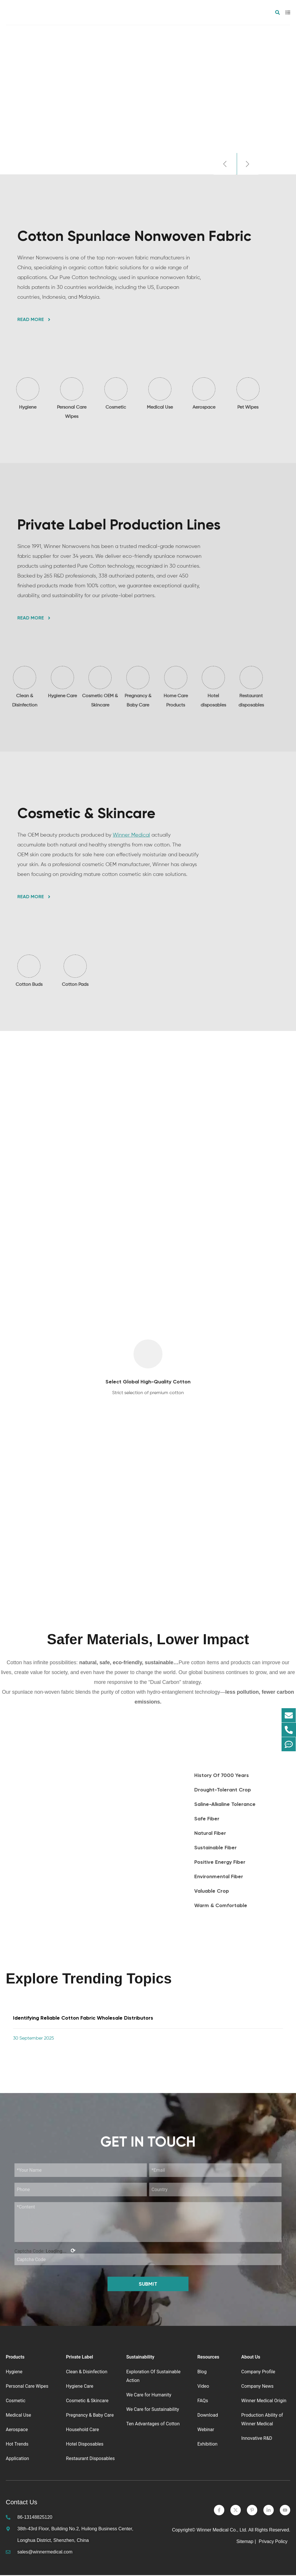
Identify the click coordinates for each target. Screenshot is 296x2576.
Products (15, 2358)
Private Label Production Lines (119, 525)
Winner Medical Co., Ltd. (222, 2530)
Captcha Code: (44, 2251)
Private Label (79, 2358)
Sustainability (140, 2358)
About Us (250, 2358)
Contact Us (21, 2503)
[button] (224, 164)
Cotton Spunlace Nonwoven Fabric (134, 236)
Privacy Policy (274, 2542)
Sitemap (245, 2542)
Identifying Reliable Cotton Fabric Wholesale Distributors (83, 2019)
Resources (208, 2358)
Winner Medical (131, 835)
